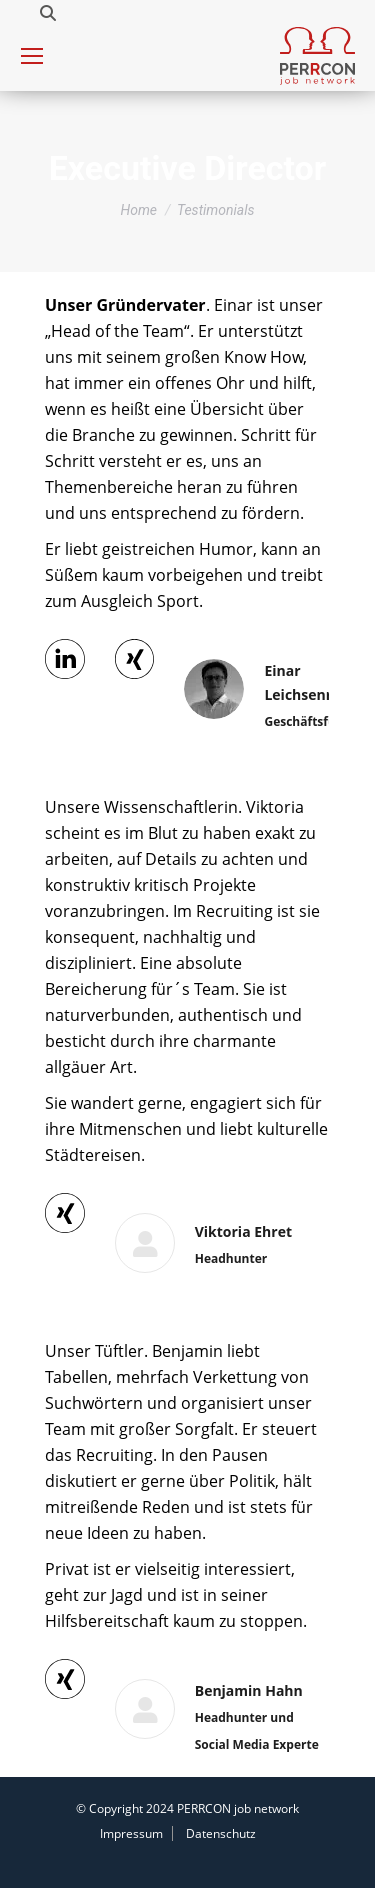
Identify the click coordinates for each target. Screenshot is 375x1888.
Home (138, 210)
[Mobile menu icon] (32, 56)
